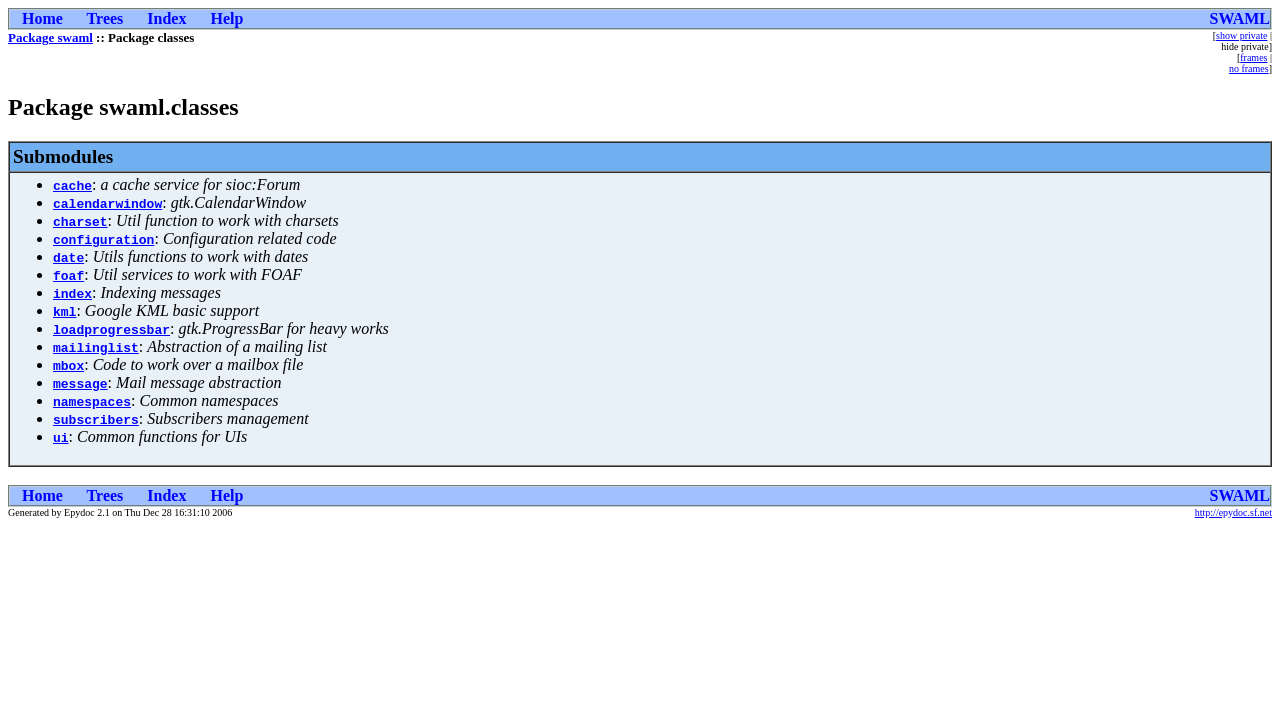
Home (42, 18)
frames (1253, 57)
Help (226, 18)
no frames (1249, 68)
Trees (105, 18)
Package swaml (50, 37)
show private (1241, 35)
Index (166, 18)
